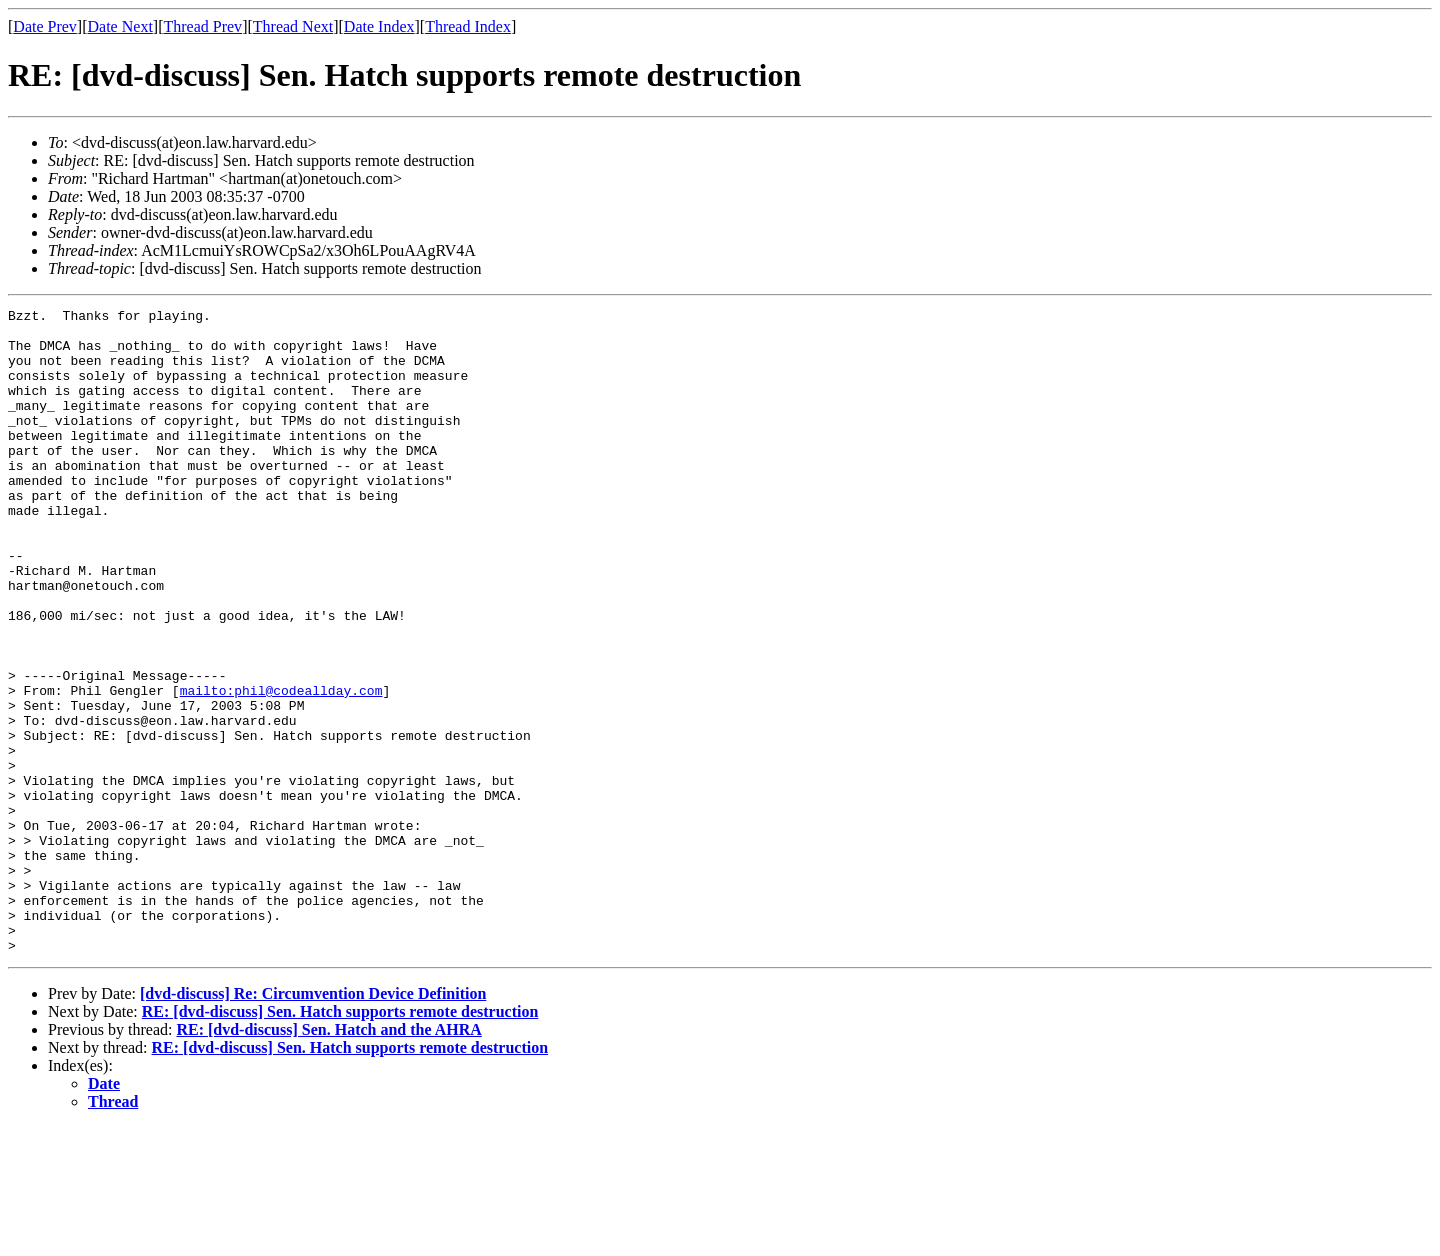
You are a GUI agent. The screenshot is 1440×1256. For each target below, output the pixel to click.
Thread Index (468, 26)
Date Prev (45, 26)
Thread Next (293, 26)
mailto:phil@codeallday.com (281, 768)
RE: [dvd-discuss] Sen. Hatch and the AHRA (328, 1158)
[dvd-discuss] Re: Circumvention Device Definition (313, 1122)
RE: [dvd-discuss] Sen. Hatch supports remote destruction (340, 1140)
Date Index (379, 26)
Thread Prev (202, 26)
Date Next (120, 26)
